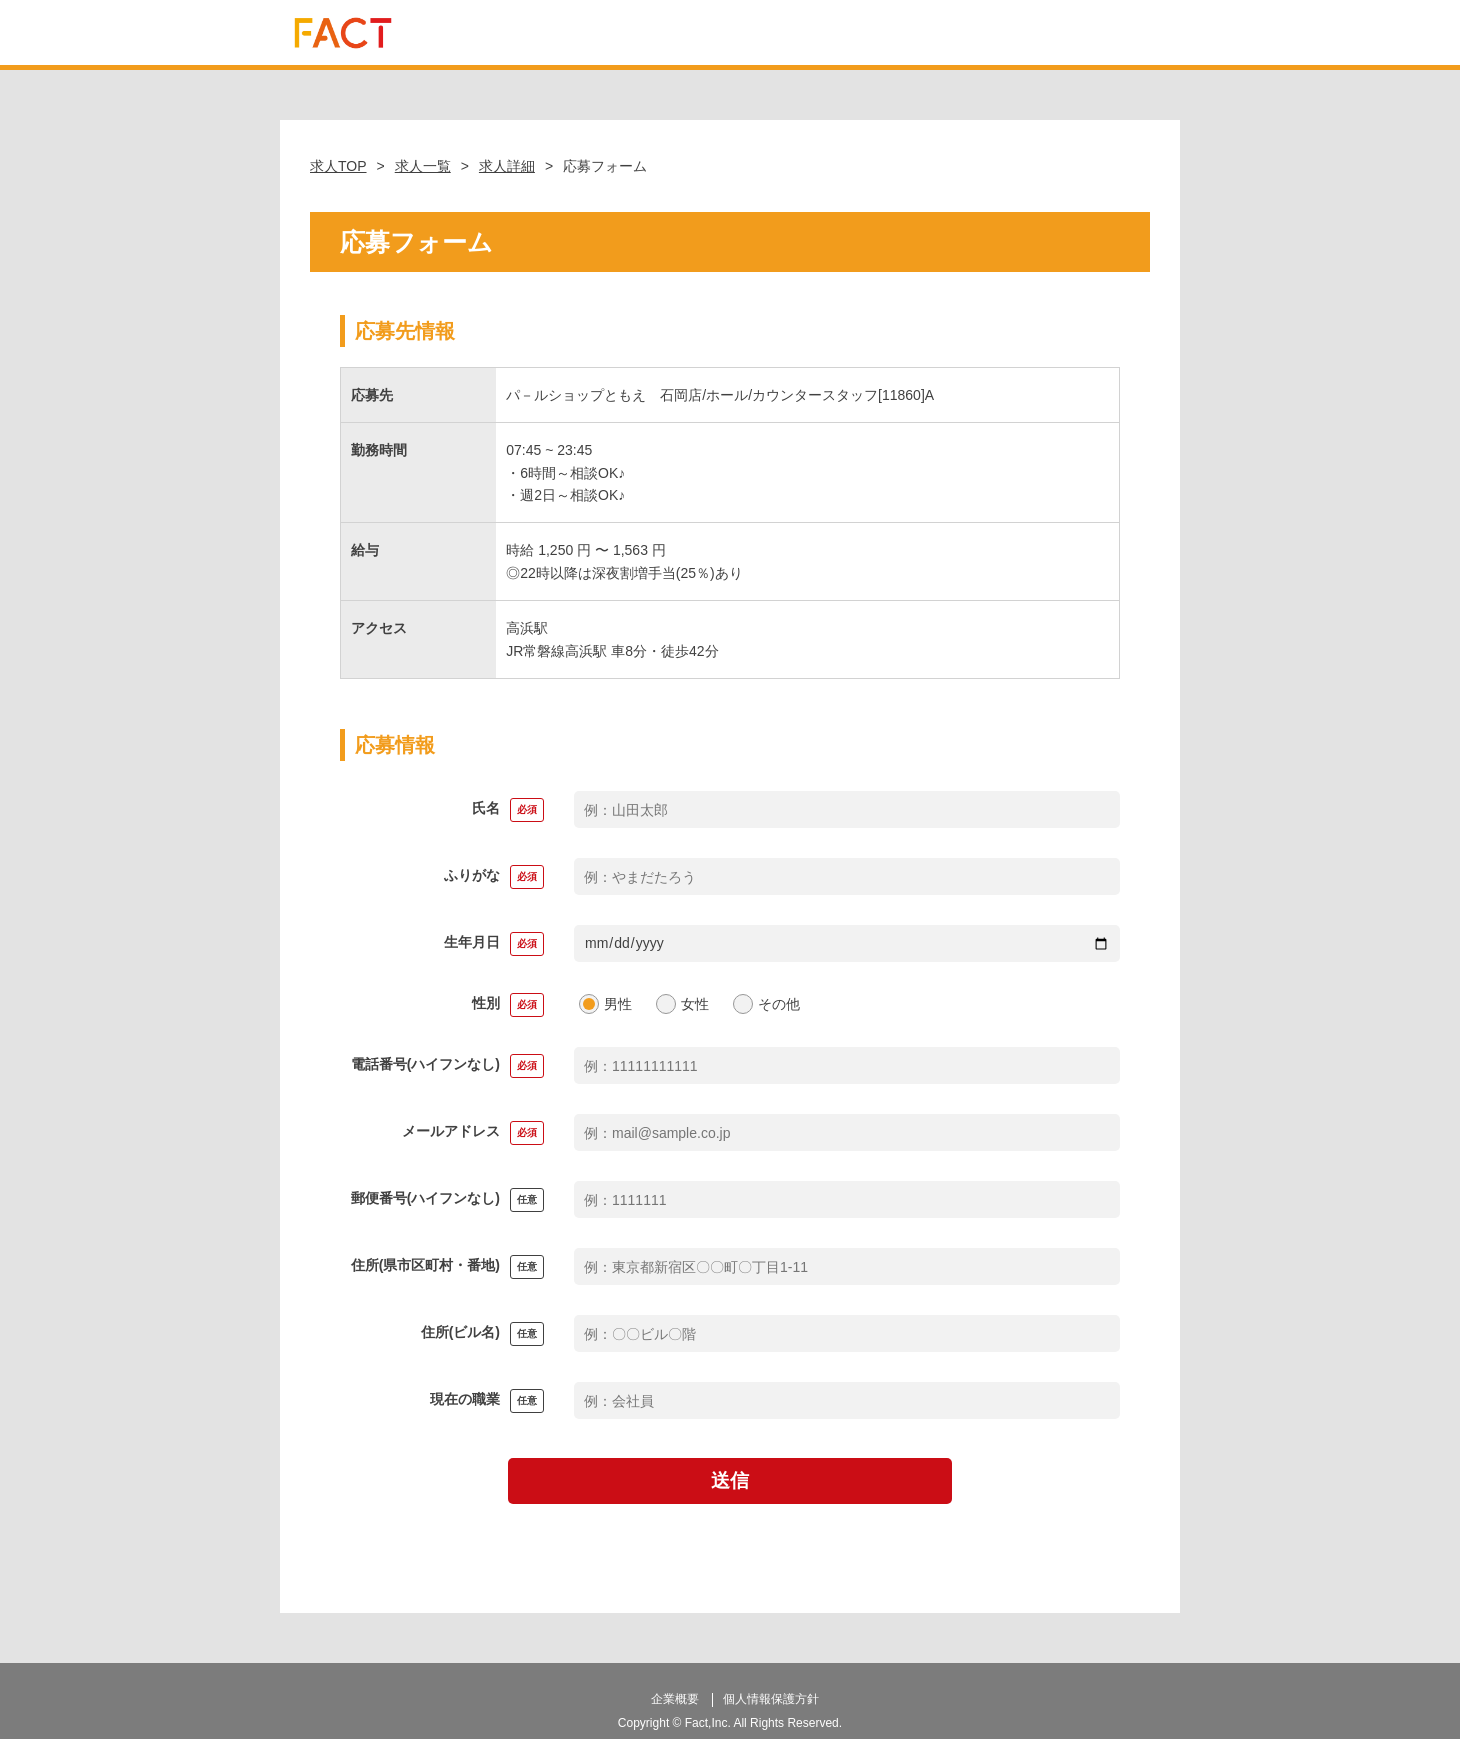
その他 (779, 1004)
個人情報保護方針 (771, 1691)
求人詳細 (507, 166)
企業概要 (675, 1691)
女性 (695, 1004)
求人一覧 (423, 166)
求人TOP (338, 166)
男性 (618, 1004)
